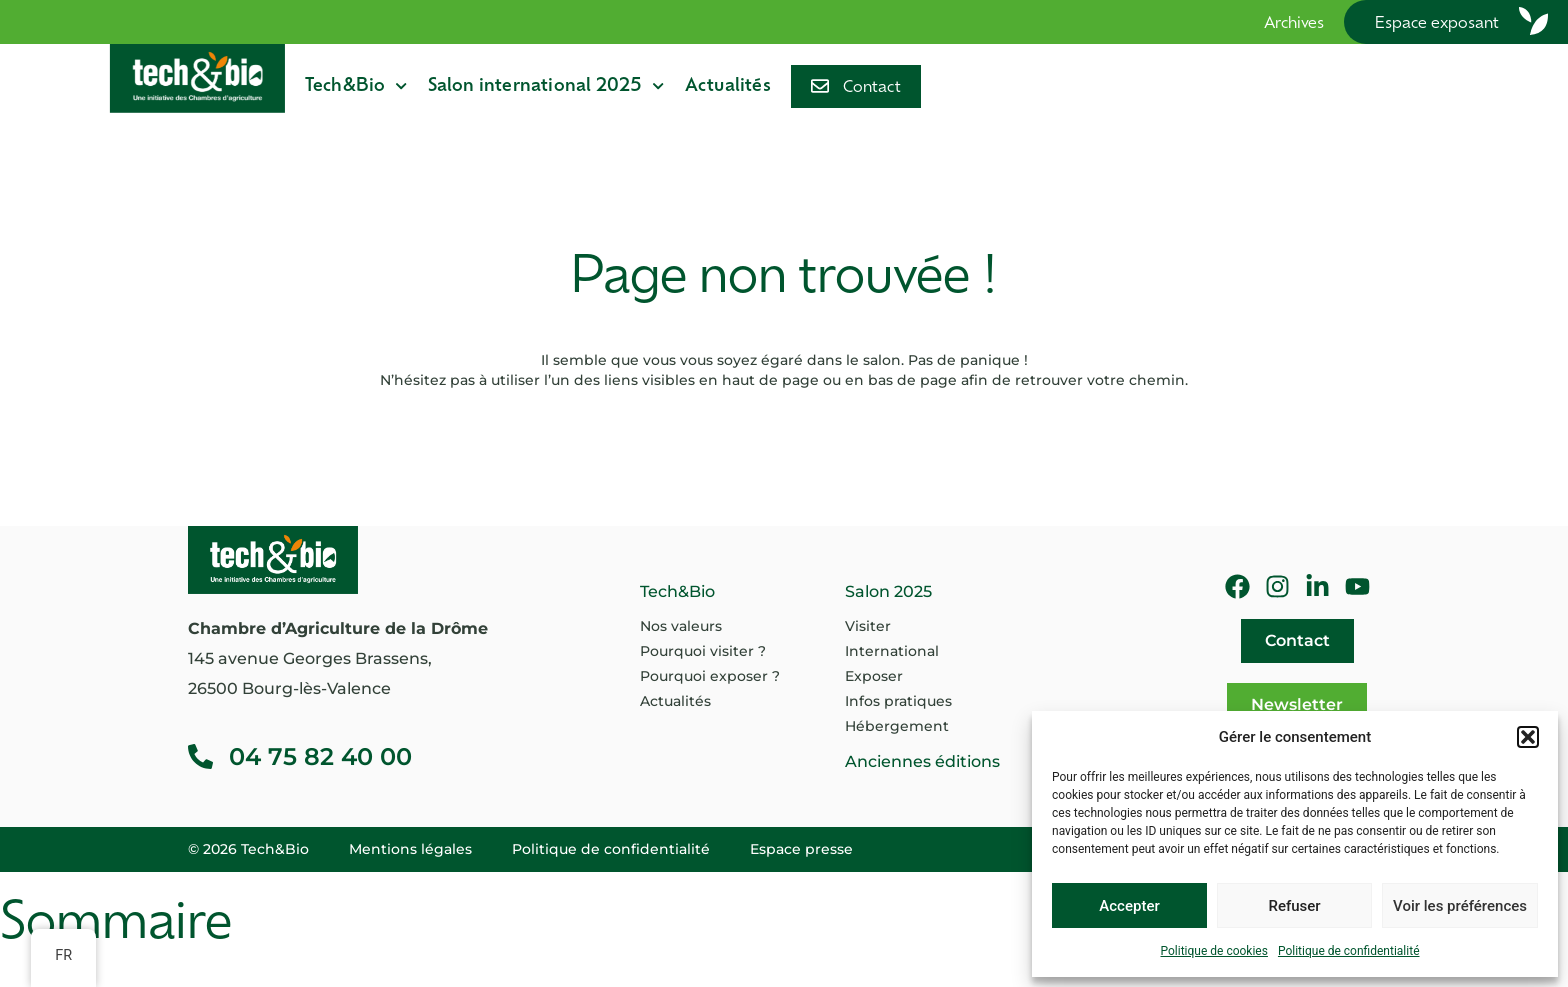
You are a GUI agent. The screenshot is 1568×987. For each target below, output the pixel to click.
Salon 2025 (888, 591)
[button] (1528, 737)
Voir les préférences (1460, 906)
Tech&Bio (356, 86)
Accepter (1129, 906)
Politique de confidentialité (1349, 951)
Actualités (728, 86)
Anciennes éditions (922, 761)
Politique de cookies (1214, 951)
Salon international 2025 (546, 86)
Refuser (1294, 906)
